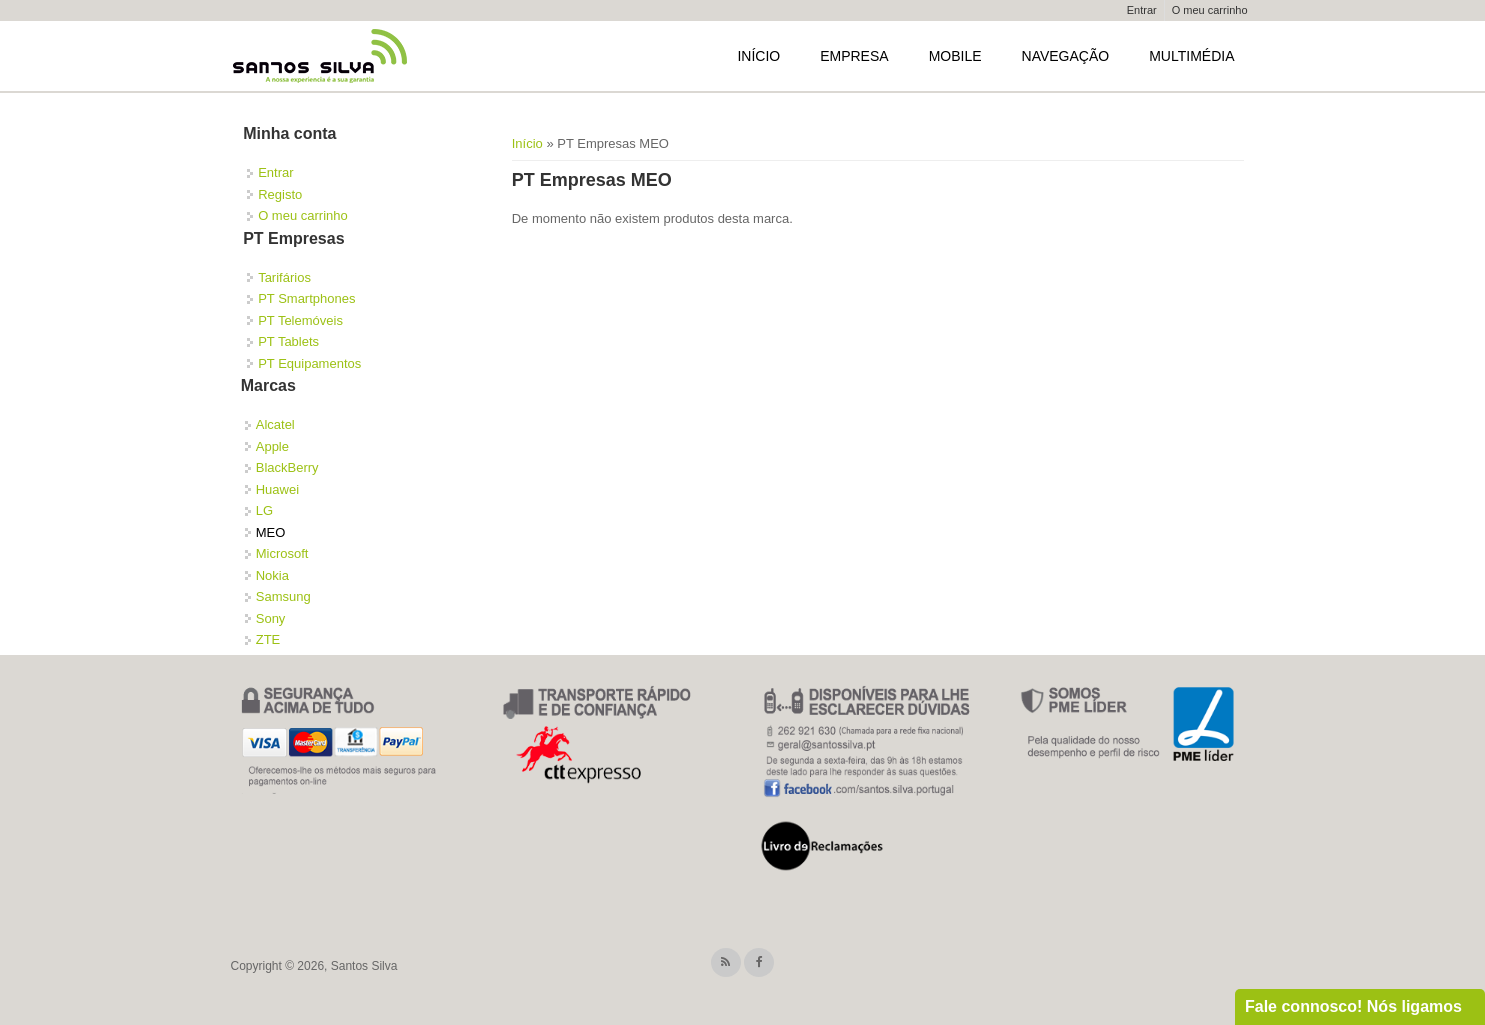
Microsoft (282, 553)
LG (264, 510)
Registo (280, 194)
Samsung (283, 596)
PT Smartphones (306, 298)
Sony (271, 618)
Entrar (1142, 10)
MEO (271, 532)
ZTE (268, 639)
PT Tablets (288, 341)
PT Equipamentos (309, 363)
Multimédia (1191, 56)
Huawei (277, 489)
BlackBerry (287, 467)
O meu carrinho (1210, 10)
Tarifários (284, 277)
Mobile (955, 56)
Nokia (272, 575)
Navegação (1066, 56)
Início (758, 56)
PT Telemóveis (300, 320)
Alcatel (275, 424)
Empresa (854, 56)
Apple (272, 446)
